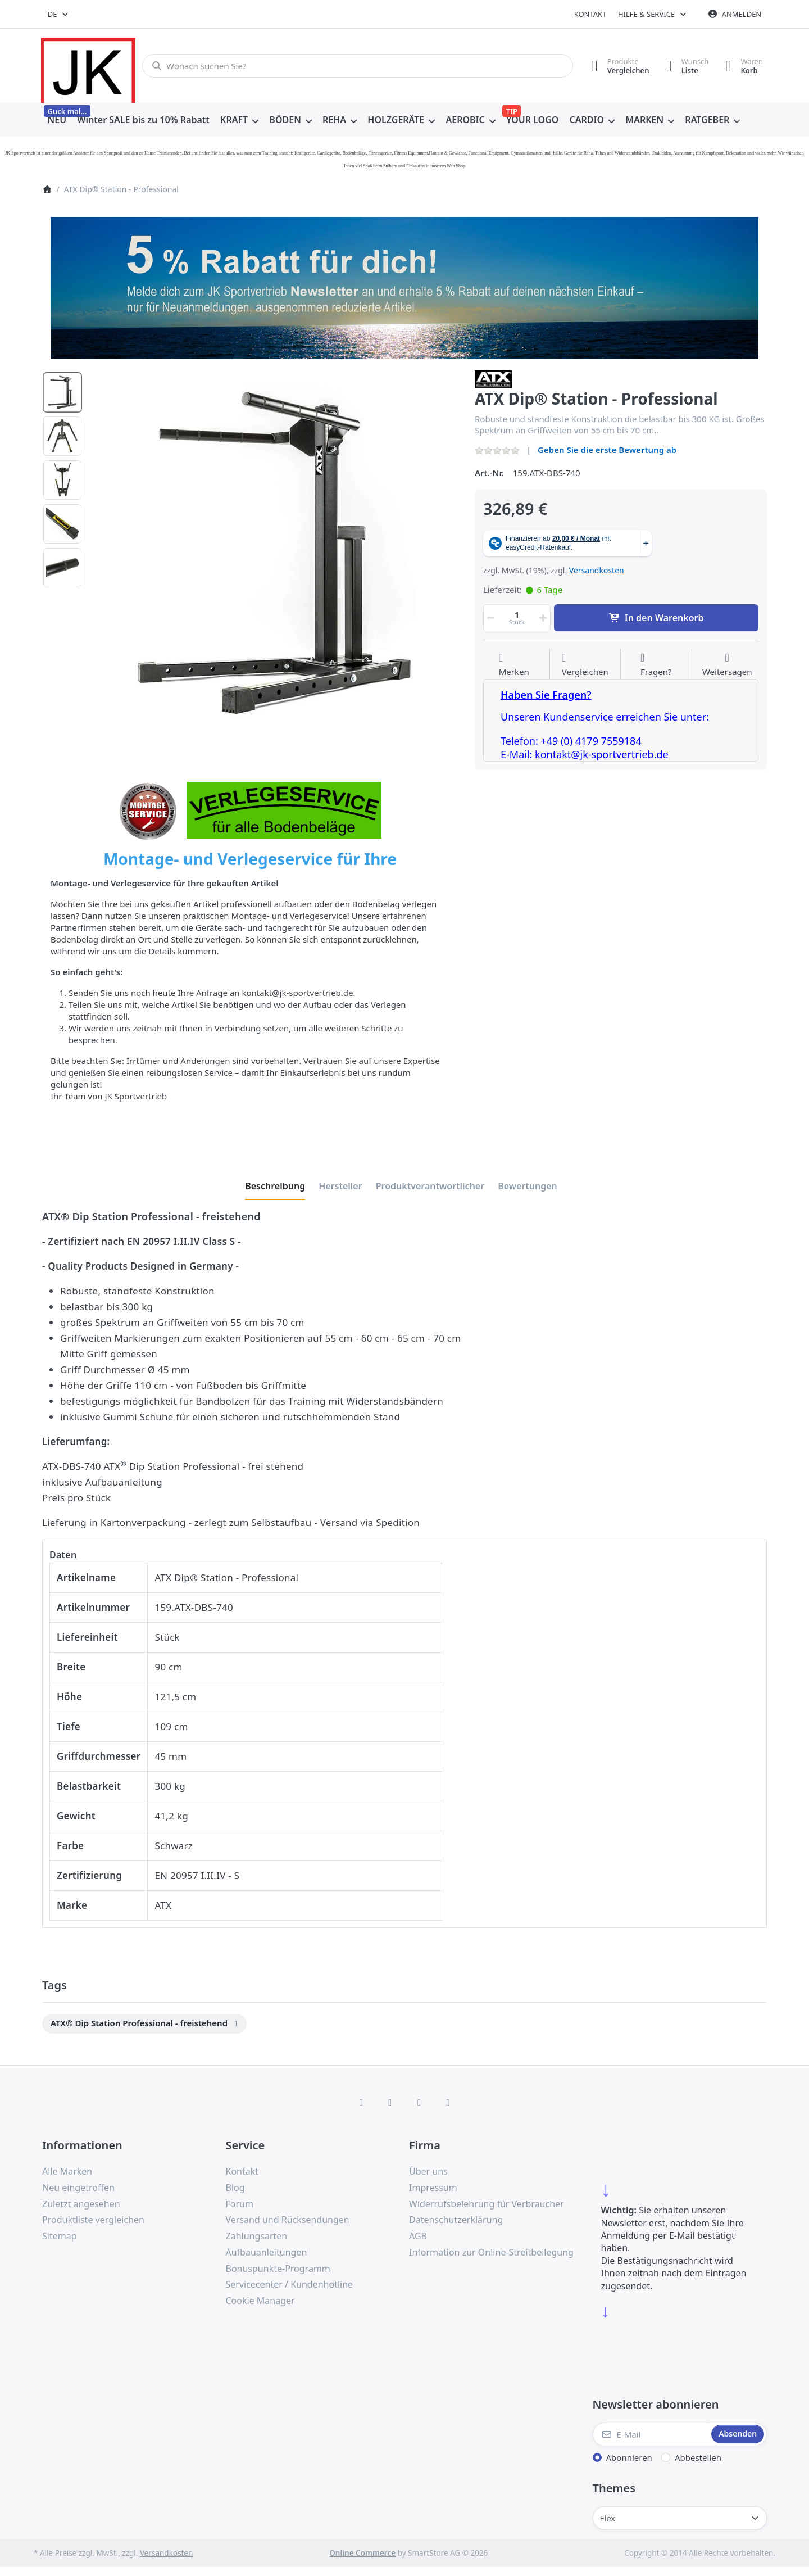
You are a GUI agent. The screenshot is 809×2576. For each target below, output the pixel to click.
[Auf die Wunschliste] (514, 665)
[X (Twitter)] (390, 2102)
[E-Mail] (651, 2434)
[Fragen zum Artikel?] (656, 665)
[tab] (275, 1186)
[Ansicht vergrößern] (275, 553)
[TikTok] (419, 2102)
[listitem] (275, 553)
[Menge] (517, 617)
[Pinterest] (448, 2102)
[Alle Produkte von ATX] (493, 378)
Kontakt (590, 14)
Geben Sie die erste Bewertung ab (607, 449)
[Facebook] (361, 2102)
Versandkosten (596, 570)
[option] (62, 392)
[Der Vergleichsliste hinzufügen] (585, 665)
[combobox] (58, 14)
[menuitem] (57, 120)
